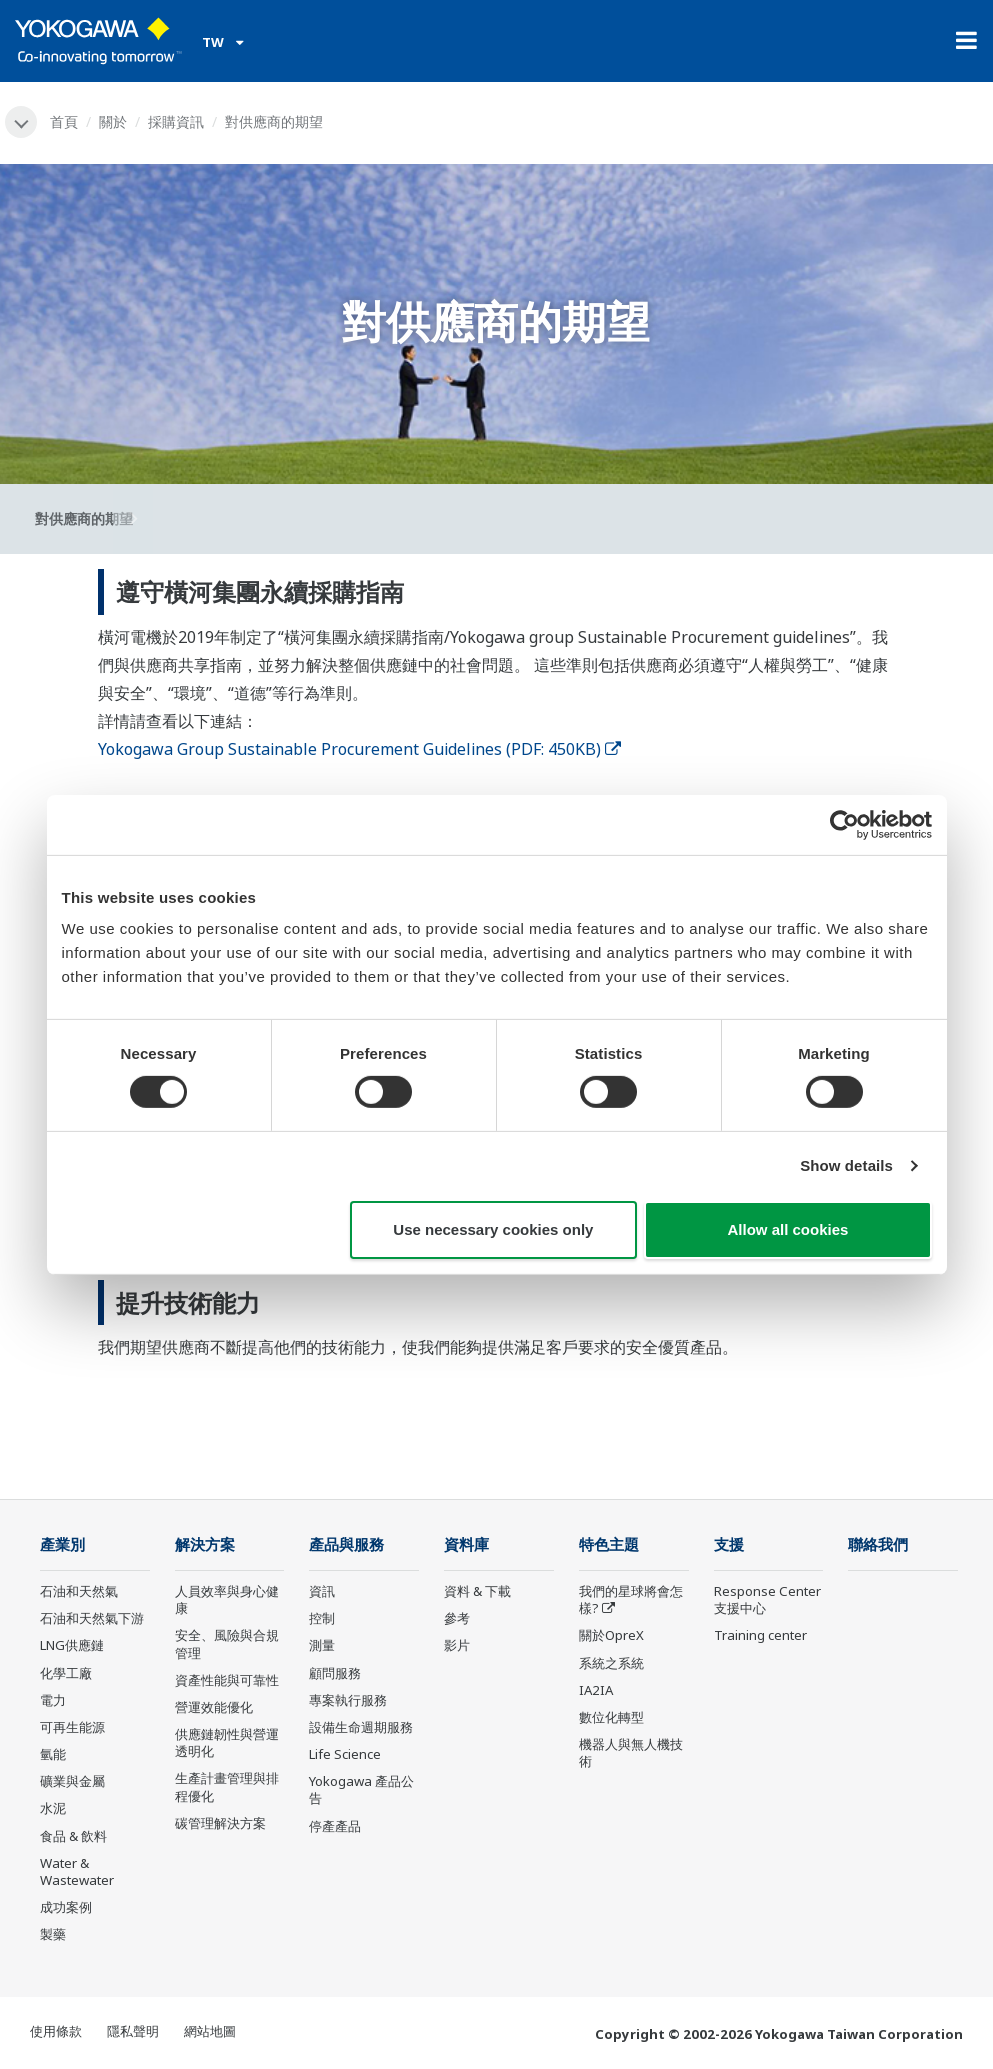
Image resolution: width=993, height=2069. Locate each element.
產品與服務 (346, 1544)
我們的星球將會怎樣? (631, 1599)
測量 (322, 1645)
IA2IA (596, 1690)
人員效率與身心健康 (227, 1599)
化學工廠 (66, 1673)
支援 (729, 1544)
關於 (113, 121)
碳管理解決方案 (220, 1823)
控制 (322, 1618)
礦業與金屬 (72, 1781)
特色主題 (609, 1544)
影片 (457, 1645)
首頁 (64, 121)
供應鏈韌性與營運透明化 (227, 1742)
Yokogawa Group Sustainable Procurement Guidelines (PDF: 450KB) (359, 749)
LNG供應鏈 (72, 1645)
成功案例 (66, 1907)
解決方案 (205, 1544)
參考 (457, 1618)
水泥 (53, 1808)
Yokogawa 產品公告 (361, 1789)
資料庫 (466, 1544)
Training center (760, 1635)
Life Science (345, 1754)
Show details (846, 1165)
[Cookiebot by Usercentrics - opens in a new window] (844, 824)
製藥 (53, 1934)
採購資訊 (176, 121)
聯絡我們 (878, 1544)
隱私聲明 (133, 2031)
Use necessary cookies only (493, 1229)
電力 (53, 1700)
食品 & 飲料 (73, 1836)
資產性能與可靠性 (227, 1680)
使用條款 (56, 2031)
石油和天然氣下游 (92, 1618)
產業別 (62, 1544)
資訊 (322, 1591)
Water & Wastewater (77, 1871)
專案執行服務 (348, 1700)
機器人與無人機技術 (631, 1752)
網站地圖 (210, 2031)
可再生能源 (72, 1727)
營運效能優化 (214, 1707)
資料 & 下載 (477, 1591)
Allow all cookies (788, 1229)
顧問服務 (335, 1673)
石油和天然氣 (79, 1591)
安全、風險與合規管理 (227, 1643)
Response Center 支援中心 (767, 1599)
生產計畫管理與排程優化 (227, 1786)
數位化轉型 (611, 1717)
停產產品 (335, 1826)
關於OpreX (611, 1635)
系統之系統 (611, 1663)
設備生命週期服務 (361, 1727)
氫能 (53, 1754)
